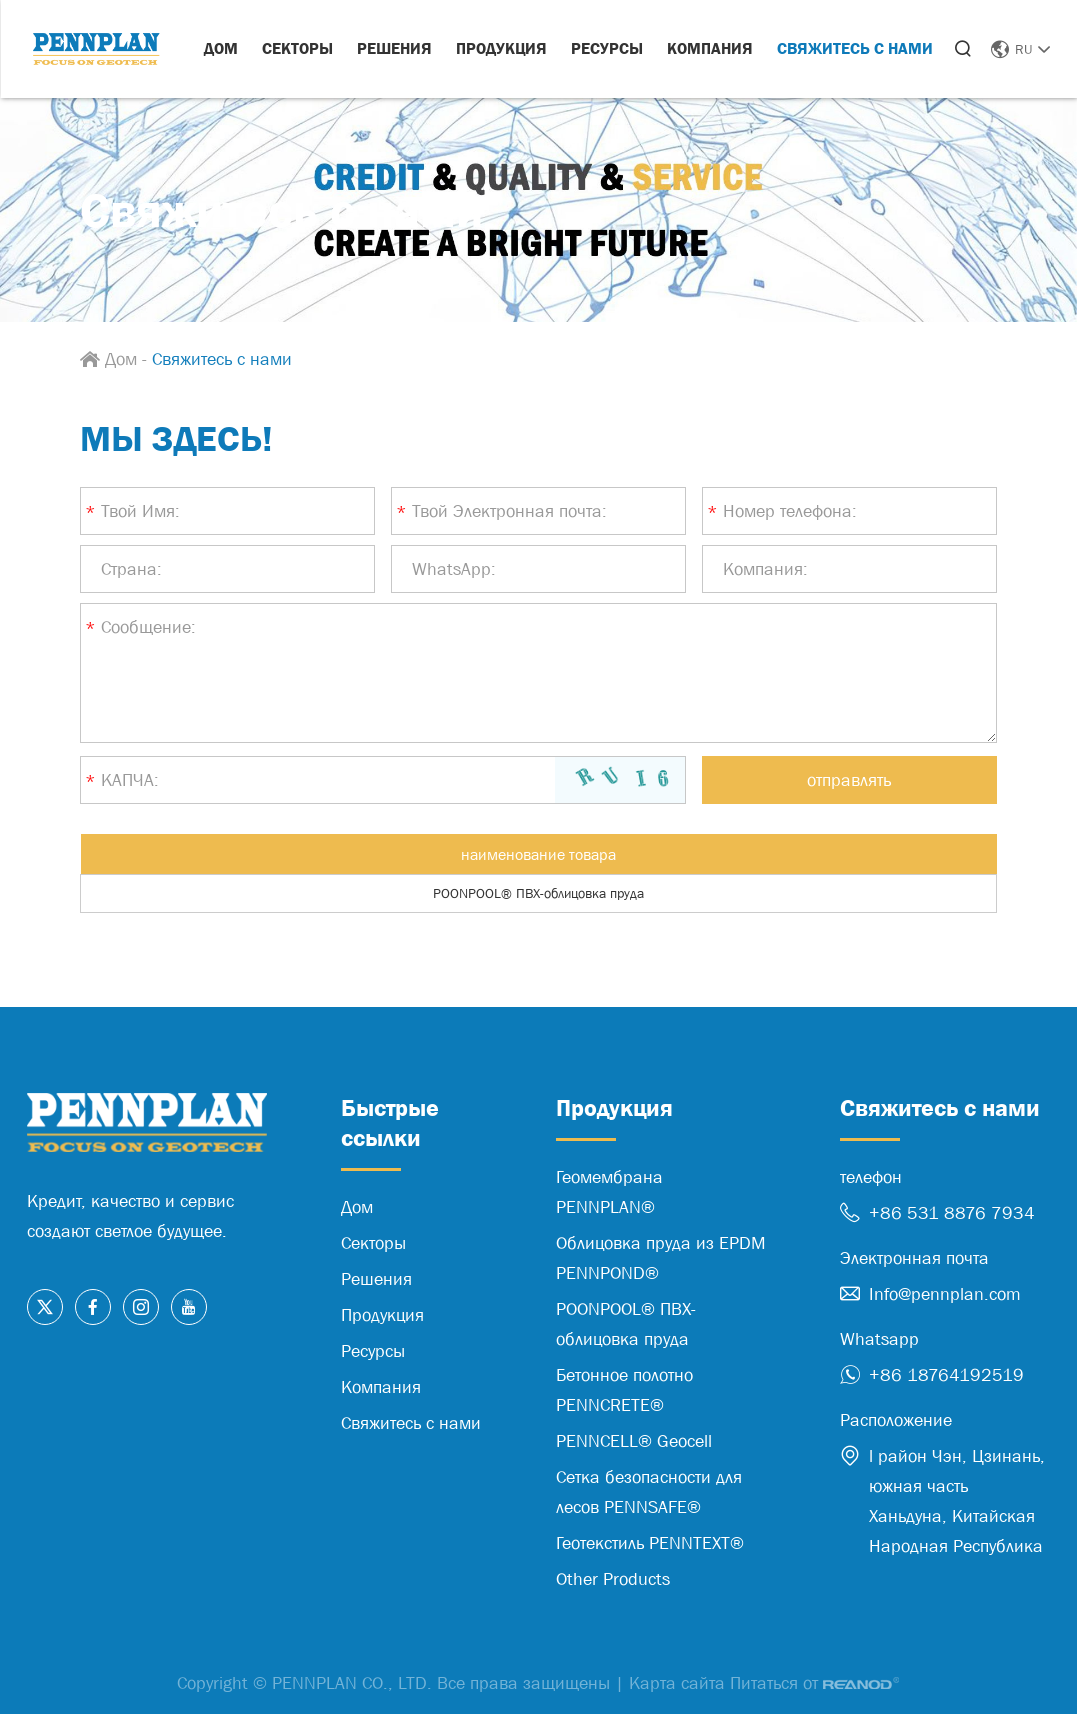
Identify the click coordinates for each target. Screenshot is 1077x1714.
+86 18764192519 (946, 1375)
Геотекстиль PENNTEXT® (650, 1543)
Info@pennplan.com (945, 1294)
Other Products (613, 1579)
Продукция (501, 48)
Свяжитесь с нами (855, 48)
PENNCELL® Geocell (634, 1441)
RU (1020, 49)
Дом (221, 48)
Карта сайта (677, 1683)
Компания (710, 48)
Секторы (297, 48)
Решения (394, 48)
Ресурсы (607, 48)
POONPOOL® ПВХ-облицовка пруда (538, 893)
